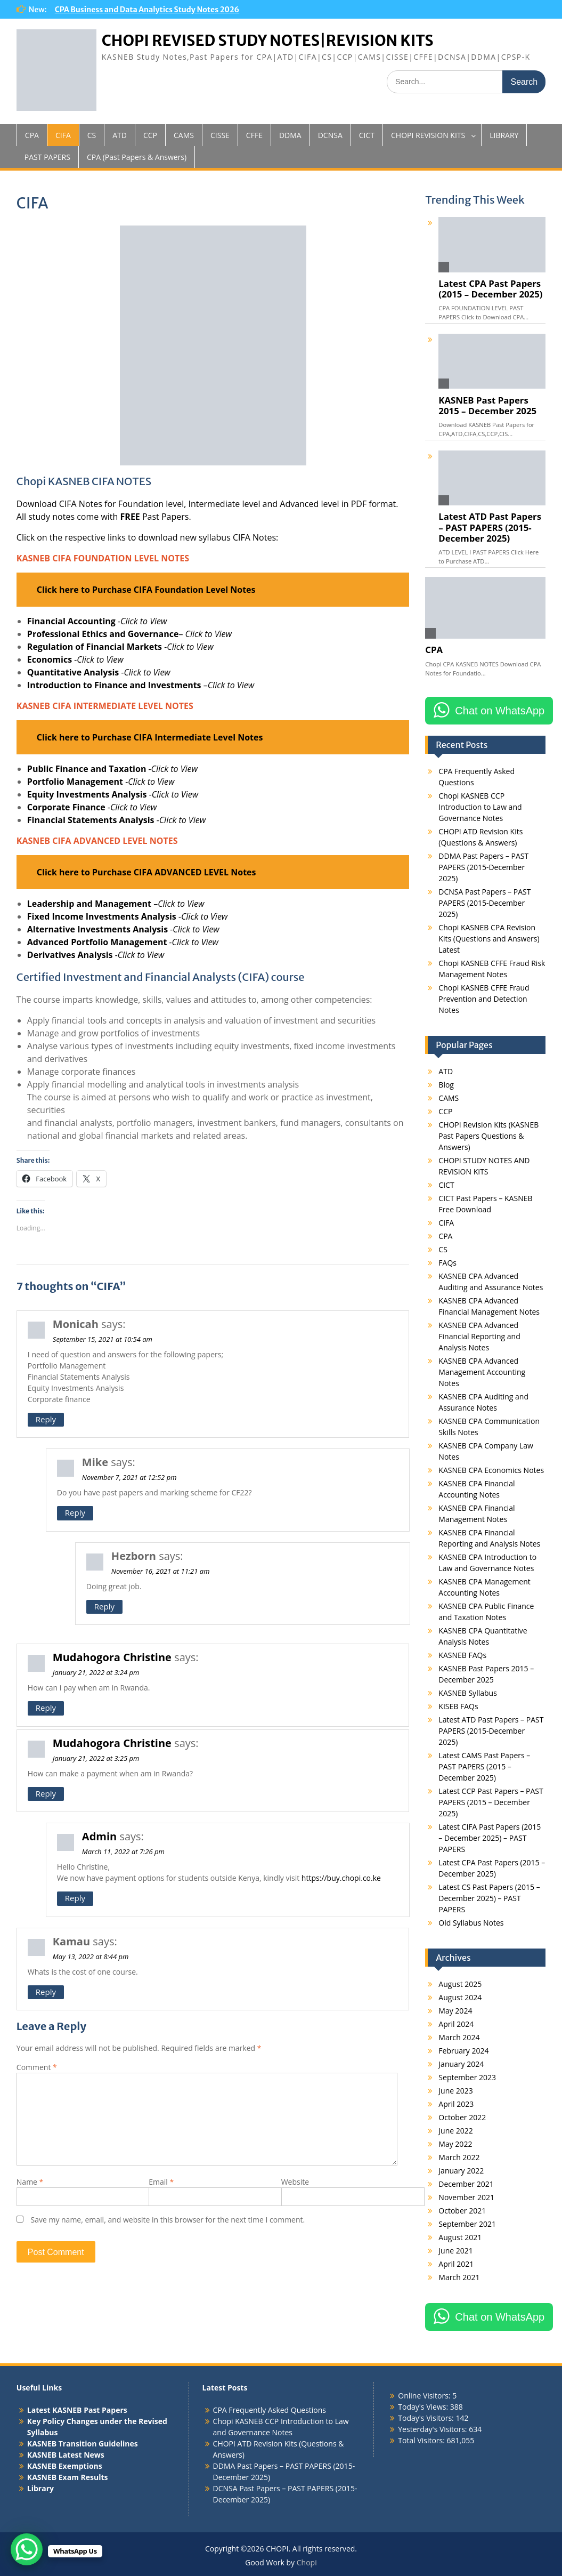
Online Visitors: (425, 2395)
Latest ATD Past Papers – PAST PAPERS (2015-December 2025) (489, 527)
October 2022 (462, 2117)
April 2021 (456, 2264)
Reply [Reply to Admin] (75, 1898)
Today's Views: (424, 2407)
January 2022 (461, 2171)
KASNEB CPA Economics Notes (491, 1470)
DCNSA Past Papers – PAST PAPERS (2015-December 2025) (484, 903)
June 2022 (455, 2131)
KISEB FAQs (458, 1706)
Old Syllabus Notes (470, 1923)
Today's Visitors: (426, 2418)
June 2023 (455, 2091)
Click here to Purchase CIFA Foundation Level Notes (146, 589)
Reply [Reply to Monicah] (46, 1419)
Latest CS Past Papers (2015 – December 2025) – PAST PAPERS (489, 1898)
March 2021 (458, 2277)
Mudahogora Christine (112, 1657)
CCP (150, 135)
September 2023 (467, 2077)
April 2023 (456, 2104)
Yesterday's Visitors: (433, 2429)
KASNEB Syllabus (467, 1693)
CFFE (254, 135)
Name (30, 2182)
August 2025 (460, 1984)
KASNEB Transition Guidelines (82, 2443)
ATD (119, 135)
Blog (446, 1085)
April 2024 (456, 2024)
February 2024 (463, 2051)
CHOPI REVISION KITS (428, 135)
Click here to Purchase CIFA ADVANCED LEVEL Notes (146, 872)
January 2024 (461, 2064)
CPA (32, 135)
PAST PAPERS (47, 157)
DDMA (290, 135)
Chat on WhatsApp (499, 711)
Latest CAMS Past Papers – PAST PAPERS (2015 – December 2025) (484, 1766)
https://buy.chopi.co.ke (341, 1878)
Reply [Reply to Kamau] (46, 1991)
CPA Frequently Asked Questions (269, 2410)
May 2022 (455, 2144)
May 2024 (455, 2011)
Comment (37, 2067)
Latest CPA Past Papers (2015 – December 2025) (490, 289)
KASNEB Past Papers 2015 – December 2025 (487, 405)
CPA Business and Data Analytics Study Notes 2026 (147, 9)
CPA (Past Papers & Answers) (136, 157)
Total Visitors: (422, 2440)
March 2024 (458, 2037)
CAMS (184, 135)
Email (161, 2182)
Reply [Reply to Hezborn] (104, 1606)
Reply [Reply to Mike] (75, 1512)
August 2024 (460, 1997)
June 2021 (455, 2250)
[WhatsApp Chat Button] (27, 2549)
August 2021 (460, 2237)
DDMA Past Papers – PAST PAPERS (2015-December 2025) (483, 867)
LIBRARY (504, 135)
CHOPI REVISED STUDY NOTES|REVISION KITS (268, 40)
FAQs (447, 1263)
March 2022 (458, 2157)
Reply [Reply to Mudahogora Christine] (46, 1707)
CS (91, 135)
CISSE (220, 135)
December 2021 (465, 2184)
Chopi (307, 2562)
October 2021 (462, 2210)
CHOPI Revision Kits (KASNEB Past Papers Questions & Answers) (488, 1136)
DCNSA (330, 135)
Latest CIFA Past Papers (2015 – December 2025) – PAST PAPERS (489, 1838)
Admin (99, 1836)
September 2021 (467, 2224)
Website (295, 2182)
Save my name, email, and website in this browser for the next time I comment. (167, 2220)
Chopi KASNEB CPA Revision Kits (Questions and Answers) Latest (488, 938)
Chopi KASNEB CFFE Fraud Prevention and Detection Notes (483, 999)
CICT (366, 135)
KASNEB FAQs (462, 1655)
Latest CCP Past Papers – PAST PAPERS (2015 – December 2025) (490, 1802)
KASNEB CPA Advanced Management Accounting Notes (481, 1372)
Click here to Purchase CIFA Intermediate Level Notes (150, 737)
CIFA (63, 135)
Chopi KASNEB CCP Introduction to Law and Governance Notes (480, 807)
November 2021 (466, 2197)
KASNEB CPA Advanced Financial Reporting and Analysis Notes (479, 1336)
